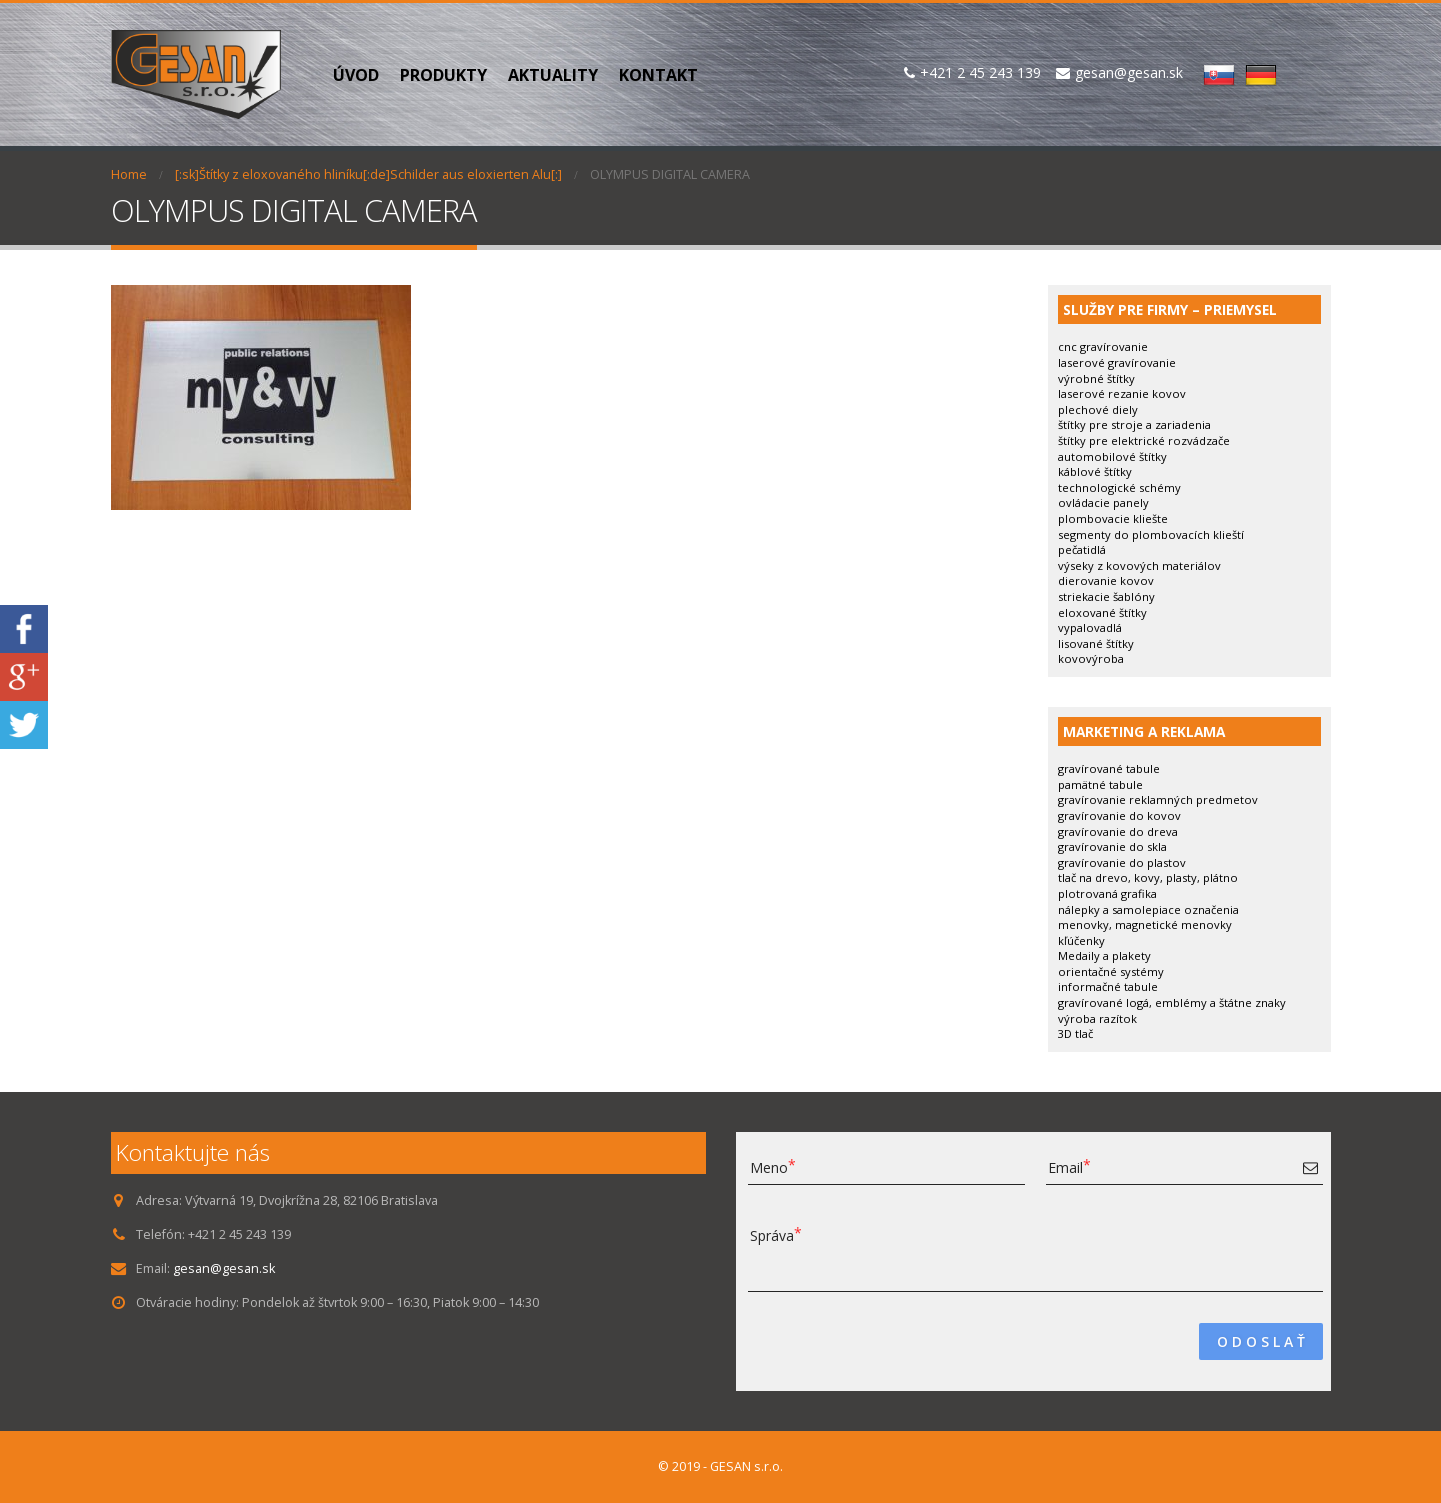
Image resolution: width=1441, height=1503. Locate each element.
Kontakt (658, 75)
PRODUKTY (443, 75)
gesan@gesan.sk (224, 1268)
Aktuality (553, 75)
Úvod (356, 75)
